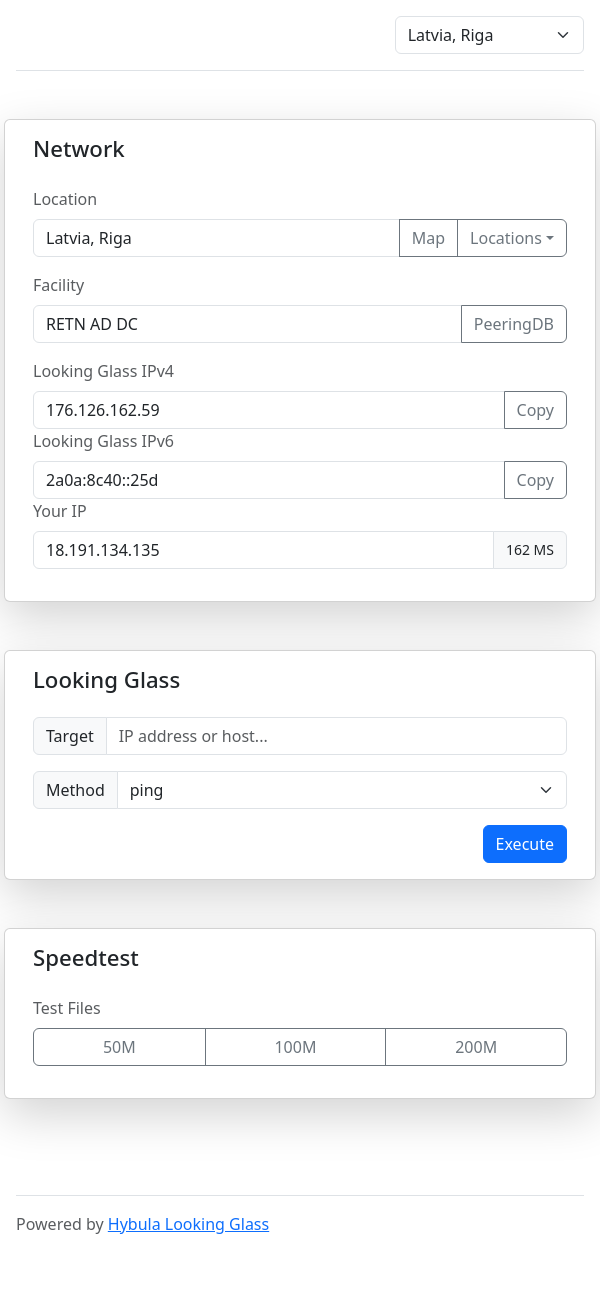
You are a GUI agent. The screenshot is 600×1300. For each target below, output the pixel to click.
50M (119, 1047)
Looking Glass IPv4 (103, 371)
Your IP (60, 511)
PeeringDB (514, 324)
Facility (58, 285)
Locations (506, 238)
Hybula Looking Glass (188, 1224)
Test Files (67, 1008)
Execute (525, 844)
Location (65, 199)
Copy (535, 410)
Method (75, 790)
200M (476, 1047)
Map (428, 238)
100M (295, 1047)
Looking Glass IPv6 (103, 441)
